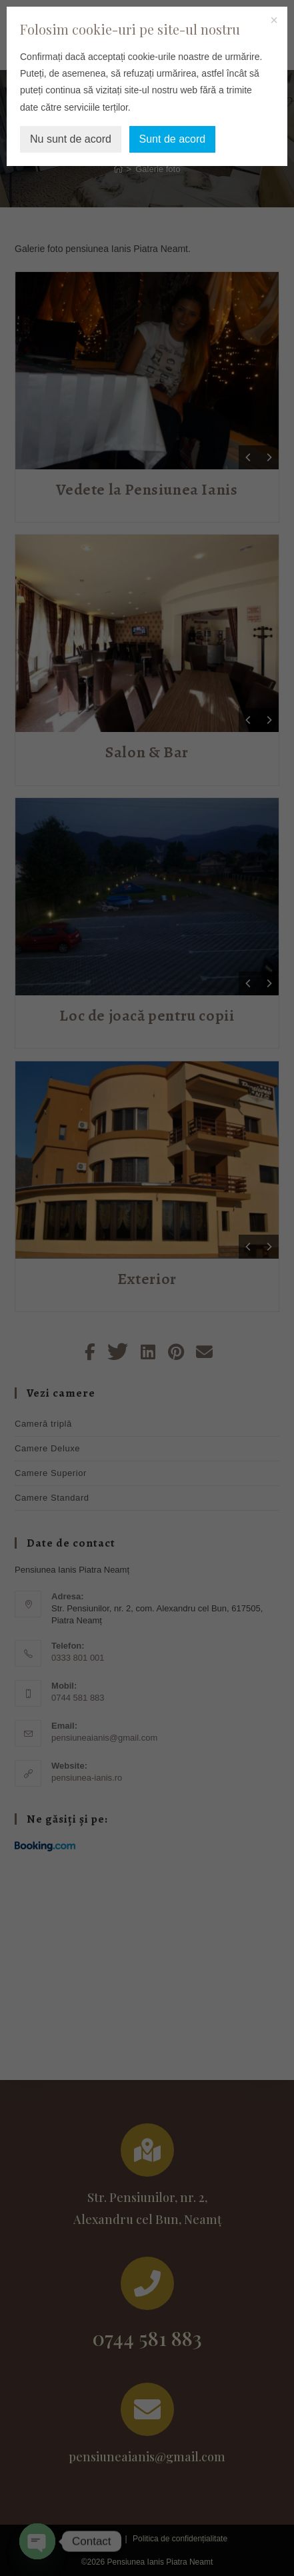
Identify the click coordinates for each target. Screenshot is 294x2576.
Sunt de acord (172, 139)
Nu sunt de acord (70, 139)
